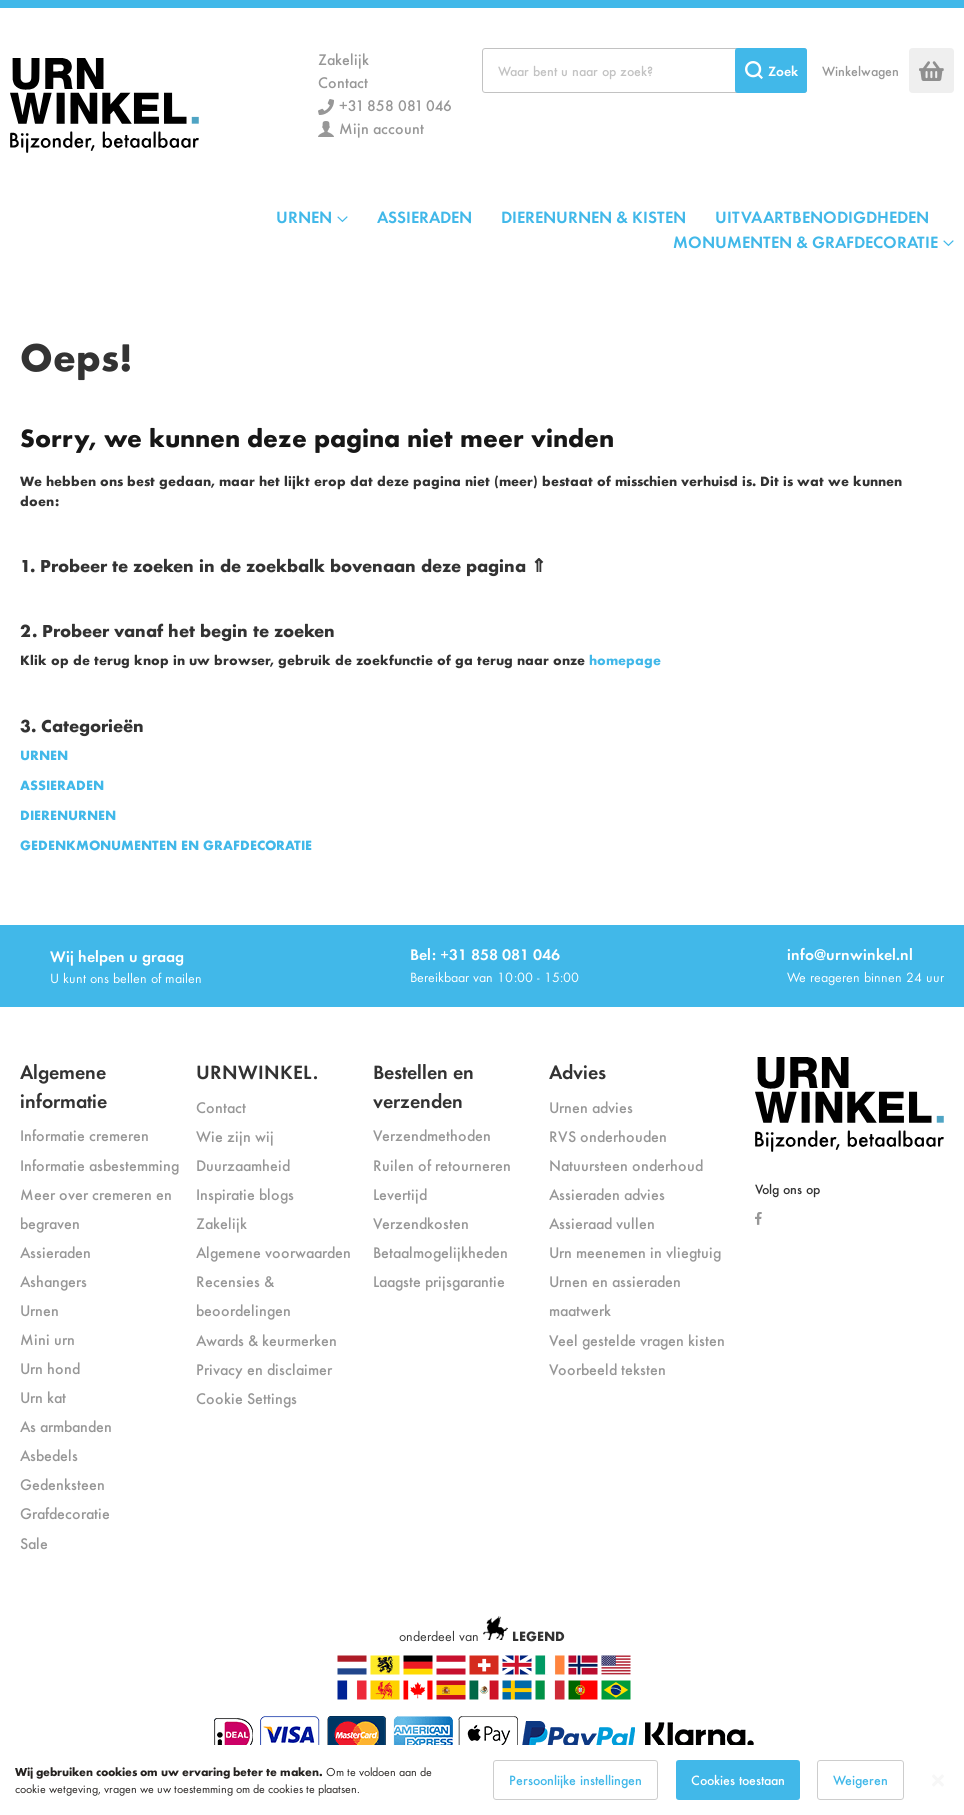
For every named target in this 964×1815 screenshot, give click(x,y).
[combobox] (644, 70)
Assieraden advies (607, 1193)
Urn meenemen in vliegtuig (635, 1251)
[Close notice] (938, 1780)
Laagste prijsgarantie (439, 1280)
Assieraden (55, 1251)
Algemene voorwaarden (273, 1251)
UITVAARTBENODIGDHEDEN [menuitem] (822, 216)
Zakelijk (343, 58)
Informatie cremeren (84, 1134)
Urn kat (43, 1396)
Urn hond (50, 1367)
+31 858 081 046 (395, 104)
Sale (34, 1542)
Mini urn (47, 1338)
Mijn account (381, 127)
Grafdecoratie (65, 1512)
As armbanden (66, 1425)
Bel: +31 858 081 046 (485, 953)
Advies (577, 1070)
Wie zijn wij (235, 1135)
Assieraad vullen (602, 1222)
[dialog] (482, 1780)
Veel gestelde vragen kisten (637, 1339)
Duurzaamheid (243, 1164)
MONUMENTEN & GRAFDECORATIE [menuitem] (805, 241)
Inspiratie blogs (245, 1193)
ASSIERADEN (62, 784)
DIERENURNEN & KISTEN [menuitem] (593, 216)
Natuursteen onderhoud (626, 1164)
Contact (343, 81)
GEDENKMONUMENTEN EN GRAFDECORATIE (166, 844)
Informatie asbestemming (99, 1164)
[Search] (771, 70)
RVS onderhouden (608, 1135)
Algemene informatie (63, 1085)
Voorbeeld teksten (607, 1368)
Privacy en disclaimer (264, 1368)
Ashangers (53, 1280)
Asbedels (49, 1454)
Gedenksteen (62, 1483)
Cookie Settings (246, 1397)
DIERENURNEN (68, 814)
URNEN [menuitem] (304, 216)
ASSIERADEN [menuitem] (424, 216)
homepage (625, 659)
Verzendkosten (421, 1222)
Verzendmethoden (432, 1134)
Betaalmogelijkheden (440, 1251)
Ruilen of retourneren (442, 1164)
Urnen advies (591, 1106)
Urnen (39, 1309)
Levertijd (400, 1193)
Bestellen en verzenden (423, 1085)
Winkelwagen (860, 70)
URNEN (44, 754)
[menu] (482, 228)
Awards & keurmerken (266, 1339)
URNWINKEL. (257, 1070)
